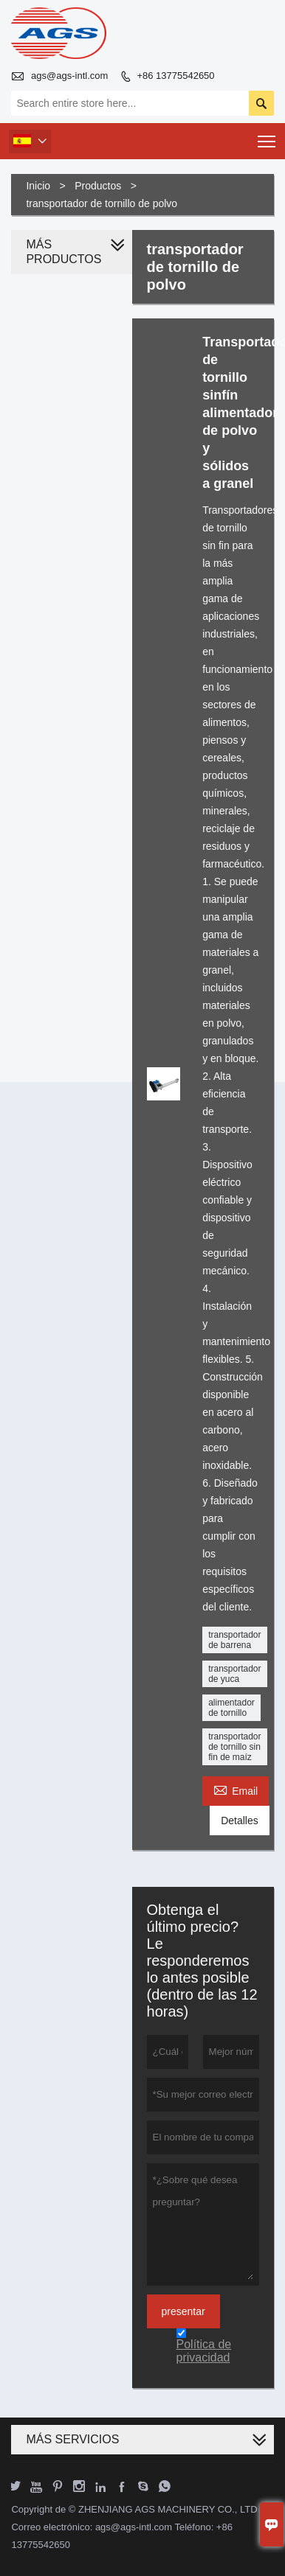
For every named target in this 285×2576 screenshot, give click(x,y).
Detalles (239, 1820)
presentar (183, 2311)
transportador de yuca (234, 1674)
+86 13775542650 (175, 75)
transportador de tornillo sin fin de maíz (234, 1746)
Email (235, 1789)
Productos (98, 186)
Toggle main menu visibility (268, 136)
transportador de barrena (234, 1640)
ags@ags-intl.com (69, 75)
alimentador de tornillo (231, 1707)
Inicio (38, 186)
